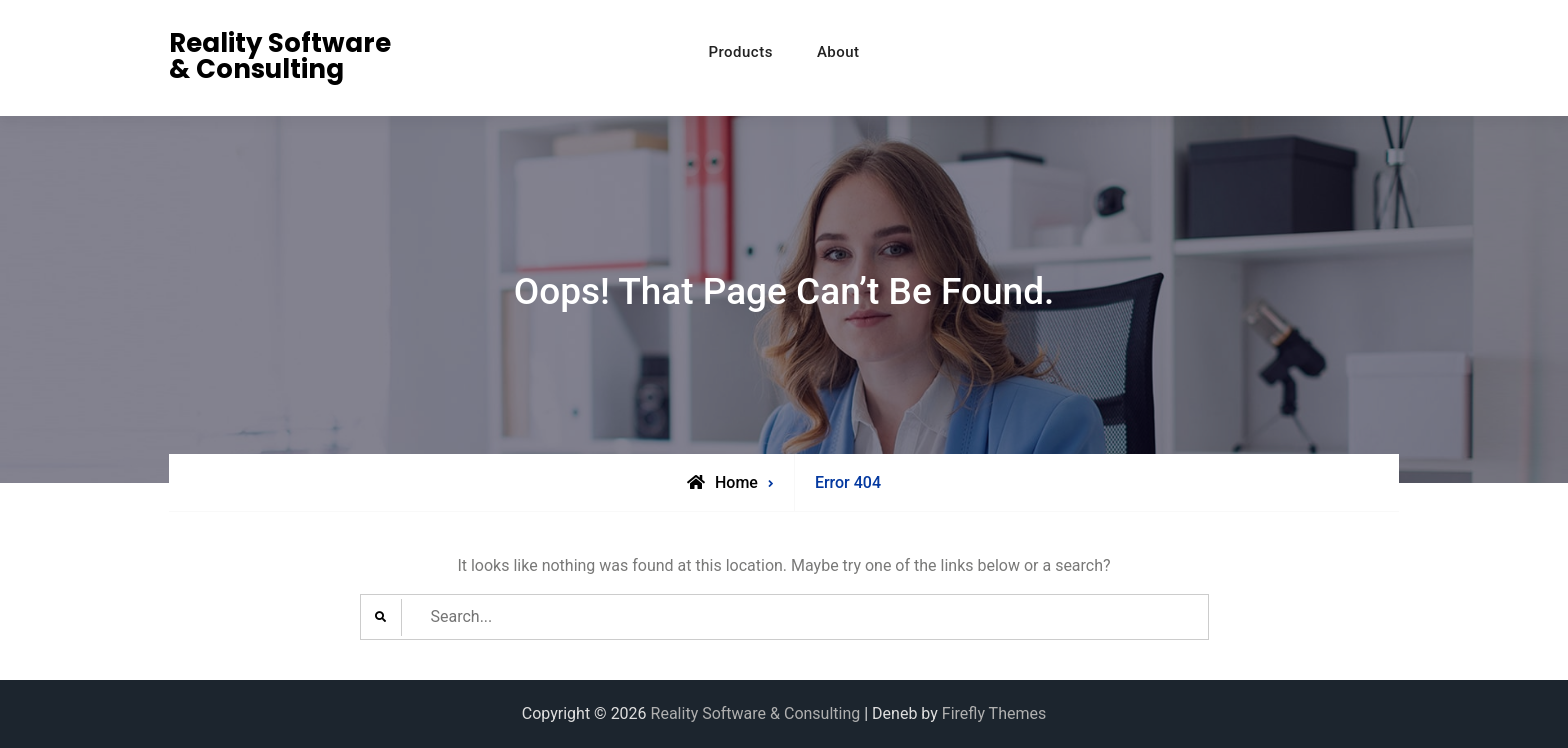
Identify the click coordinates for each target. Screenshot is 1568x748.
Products (740, 52)
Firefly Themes (994, 713)
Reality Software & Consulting (280, 56)
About (838, 52)
